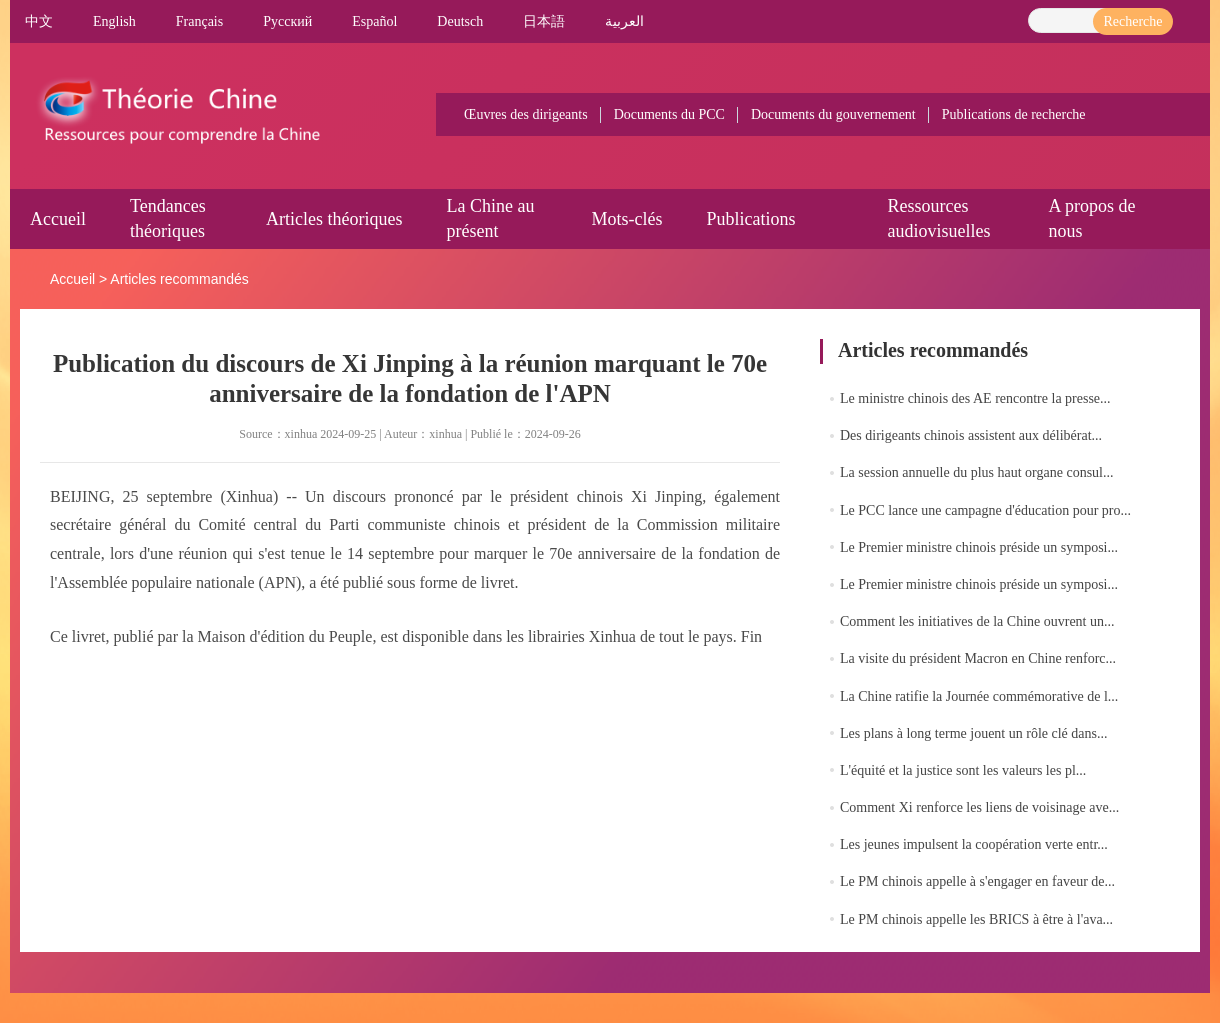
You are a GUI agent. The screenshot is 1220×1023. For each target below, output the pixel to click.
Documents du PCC (669, 114)
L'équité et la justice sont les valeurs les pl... (963, 770)
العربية (624, 21)
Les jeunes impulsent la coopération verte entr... (974, 844)
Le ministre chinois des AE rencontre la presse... (975, 398)
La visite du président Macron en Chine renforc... (978, 658)
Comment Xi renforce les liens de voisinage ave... (979, 807)
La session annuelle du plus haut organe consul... (976, 472)
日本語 (544, 21)
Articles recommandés (179, 279)
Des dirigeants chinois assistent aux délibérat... (971, 435)
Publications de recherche (1014, 114)
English (114, 21)
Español (374, 21)
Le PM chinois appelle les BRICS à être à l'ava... (976, 919)
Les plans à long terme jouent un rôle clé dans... (973, 733)
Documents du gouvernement (833, 114)
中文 (39, 21)
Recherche (1132, 21)
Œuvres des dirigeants (526, 114)
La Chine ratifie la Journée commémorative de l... (979, 696)
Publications (750, 219)
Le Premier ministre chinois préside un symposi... (979, 547)
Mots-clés (626, 219)
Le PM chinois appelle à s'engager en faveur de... (977, 881)
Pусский (287, 21)
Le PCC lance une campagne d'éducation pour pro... (985, 510)
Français (199, 21)
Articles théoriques (334, 219)
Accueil (58, 219)
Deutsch (460, 21)
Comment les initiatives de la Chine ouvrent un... (977, 621)
